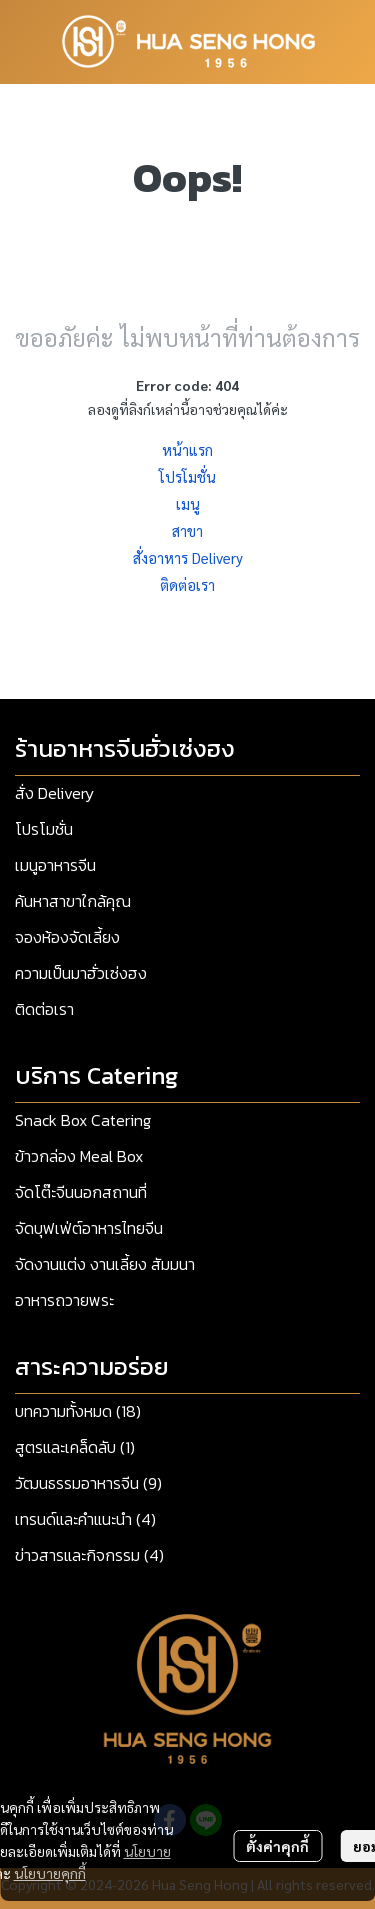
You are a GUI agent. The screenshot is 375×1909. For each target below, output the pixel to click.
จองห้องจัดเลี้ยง (67, 937)
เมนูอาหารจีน (55, 865)
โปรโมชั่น (187, 476)
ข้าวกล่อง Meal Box (79, 1156)
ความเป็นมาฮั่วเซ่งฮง (81, 973)
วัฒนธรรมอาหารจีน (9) (88, 1483)
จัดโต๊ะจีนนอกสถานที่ (81, 1192)
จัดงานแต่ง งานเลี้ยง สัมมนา (105, 1264)
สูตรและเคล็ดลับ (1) (75, 1447)
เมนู (188, 503)
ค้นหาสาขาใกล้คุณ (73, 901)
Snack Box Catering (83, 1120)
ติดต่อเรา (187, 584)
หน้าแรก (187, 449)
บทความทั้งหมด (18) (78, 1411)
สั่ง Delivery (54, 793)
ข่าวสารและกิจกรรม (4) (89, 1555)
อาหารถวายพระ (64, 1300)
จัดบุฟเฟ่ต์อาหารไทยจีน (89, 1228)
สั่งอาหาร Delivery (188, 557)
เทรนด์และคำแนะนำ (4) (85, 1519)
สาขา (187, 530)
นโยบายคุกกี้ (50, 1873)
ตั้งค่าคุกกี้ (277, 1846)
